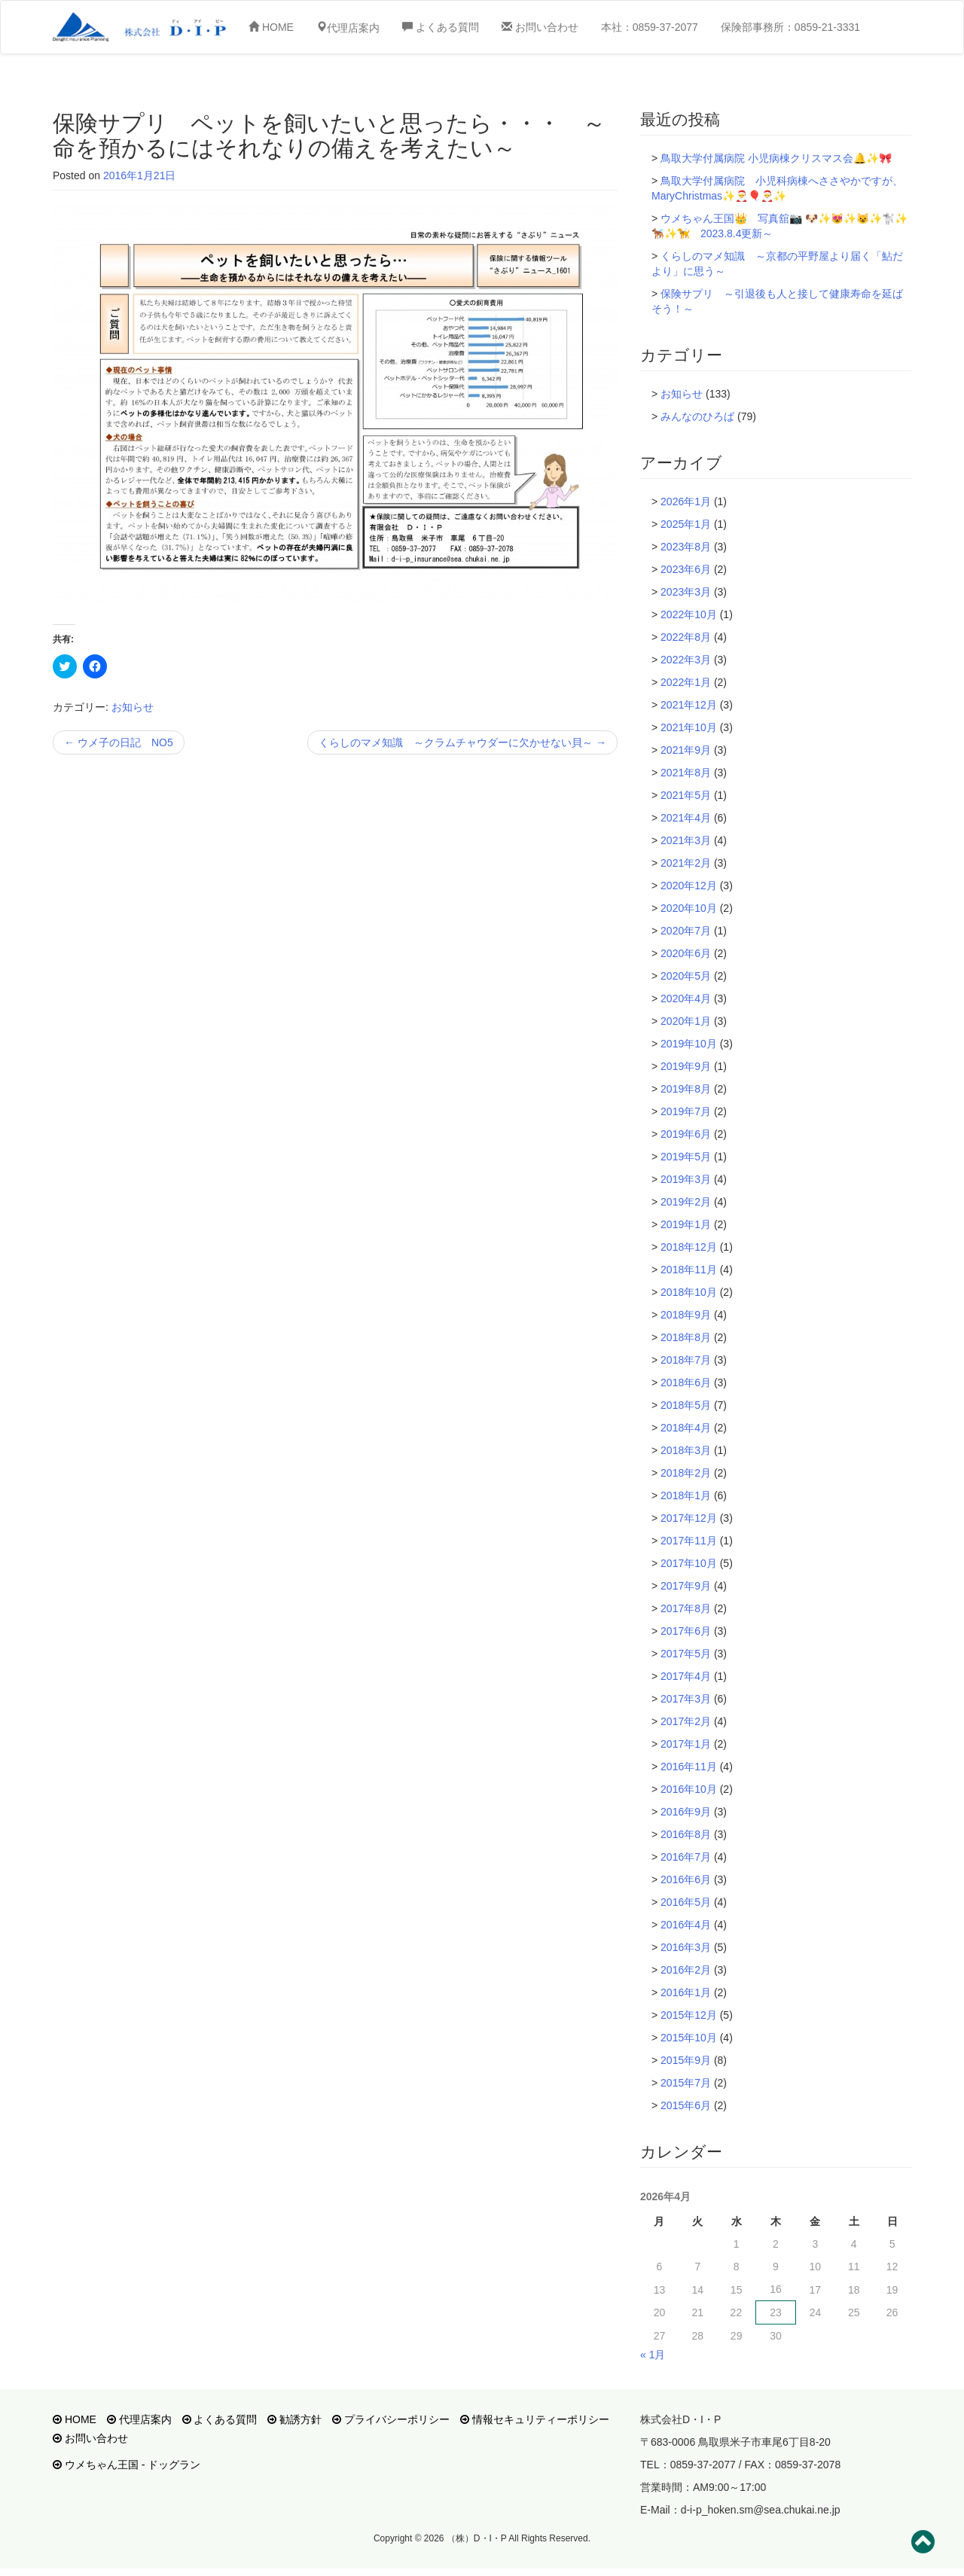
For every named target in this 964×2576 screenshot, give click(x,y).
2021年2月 (685, 863)
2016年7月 (685, 1857)
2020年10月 (688, 908)
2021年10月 (688, 727)
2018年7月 (685, 1360)
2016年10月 (688, 1789)
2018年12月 (688, 1247)
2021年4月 (685, 818)
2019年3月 (685, 1179)
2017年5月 (685, 1654)
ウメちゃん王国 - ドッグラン (126, 2465)
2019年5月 (685, 1157)
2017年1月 (685, 1744)
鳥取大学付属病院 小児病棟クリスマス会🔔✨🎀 (776, 158)
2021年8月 (685, 773)
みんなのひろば (697, 416)
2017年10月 (688, 1563)
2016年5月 (685, 1902)
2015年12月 (688, 2015)
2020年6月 (685, 953)
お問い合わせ (540, 27)
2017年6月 (685, 1631)
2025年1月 (685, 524)
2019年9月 (685, 1066)
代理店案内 (139, 2419)
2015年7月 (685, 2083)
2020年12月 (688, 885)
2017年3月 (685, 1699)
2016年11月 (688, 1767)
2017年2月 (685, 1721)
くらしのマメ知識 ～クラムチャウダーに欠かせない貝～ (462, 742)
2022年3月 (685, 660)
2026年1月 (685, 501)
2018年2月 (685, 1473)
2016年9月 (685, 1812)
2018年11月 (688, 1270)
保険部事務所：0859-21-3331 (790, 27)
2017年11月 (688, 1541)
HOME (271, 27)
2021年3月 (685, 840)
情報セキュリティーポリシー (534, 2419)
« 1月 (652, 2355)
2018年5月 (685, 1405)
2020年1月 (685, 1021)
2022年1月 (685, 682)
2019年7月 (685, 1111)
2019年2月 (685, 1202)
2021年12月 (688, 705)
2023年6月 (685, 569)
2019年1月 (685, 1224)
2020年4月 (685, 998)
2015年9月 (685, 2060)
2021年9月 (685, 750)
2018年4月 (685, 1428)
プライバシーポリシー (391, 2419)
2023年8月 (685, 547)
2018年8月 (685, 1337)
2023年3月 (685, 592)
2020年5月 (685, 976)
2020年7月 (685, 931)
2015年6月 (685, 2105)
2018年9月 (685, 1315)
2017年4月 (685, 1676)
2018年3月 (685, 1450)
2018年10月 (688, 1292)
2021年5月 (685, 795)
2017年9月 (685, 1586)
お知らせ (132, 707)
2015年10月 (688, 2038)
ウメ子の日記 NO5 (118, 742)
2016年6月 (685, 1879)
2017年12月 (688, 1518)
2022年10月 (688, 614)
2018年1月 (685, 1495)
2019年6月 (685, 1134)
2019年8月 (685, 1089)
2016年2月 (685, 1970)
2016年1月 (685, 1992)
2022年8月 (685, 637)
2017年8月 (685, 1608)
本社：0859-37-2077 (649, 27)
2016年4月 (685, 1925)
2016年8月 (685, 1834)
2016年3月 (685, 1947)
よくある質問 (440, 27)
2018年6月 (685, 1382)
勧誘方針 (294, 2419)
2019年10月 (688, 1044)
